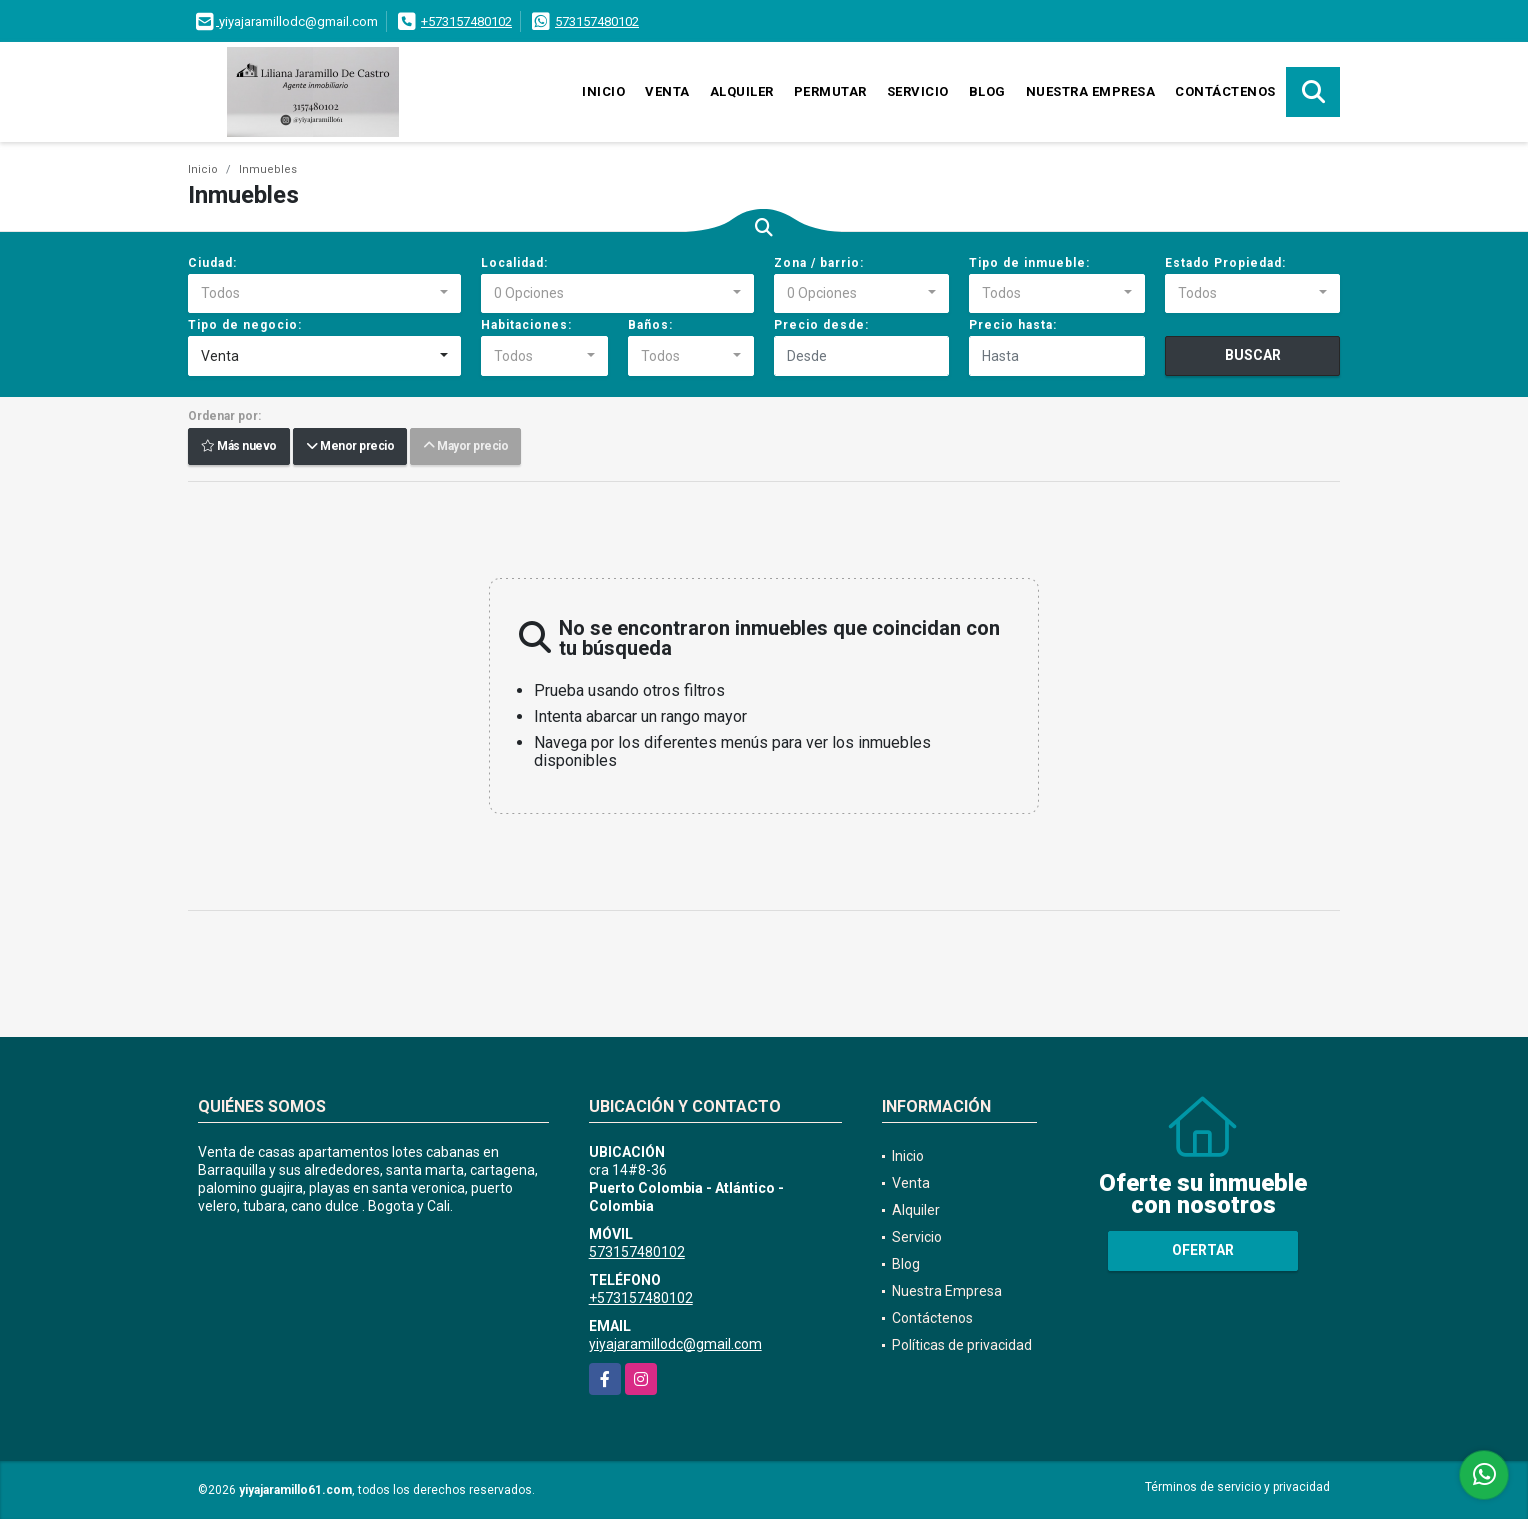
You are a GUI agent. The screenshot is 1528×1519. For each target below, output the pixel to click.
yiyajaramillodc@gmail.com (675, 1344)
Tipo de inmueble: (1029, 263)
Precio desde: (821, 325)
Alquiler (742, 91)
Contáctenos (1225, 91)
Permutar (830, 91)
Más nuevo (239, 447)
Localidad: (514, 263)
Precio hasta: (1013, 325)
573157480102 (597, 21)
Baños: (650, 325)
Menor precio (350, 447)
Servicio (918, 91)
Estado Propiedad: (1225, 263)
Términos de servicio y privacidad (1237, 1487)
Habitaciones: (526, 325)
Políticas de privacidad (962, 1345)
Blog (987, 91)
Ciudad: (212, 263)
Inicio (603, 91)
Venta (667, 91)
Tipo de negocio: (245, 325)
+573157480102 (466, 21)
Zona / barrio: (819, 263)
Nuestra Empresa (1091, 91)
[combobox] (324, 294)
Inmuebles (268, 169)
